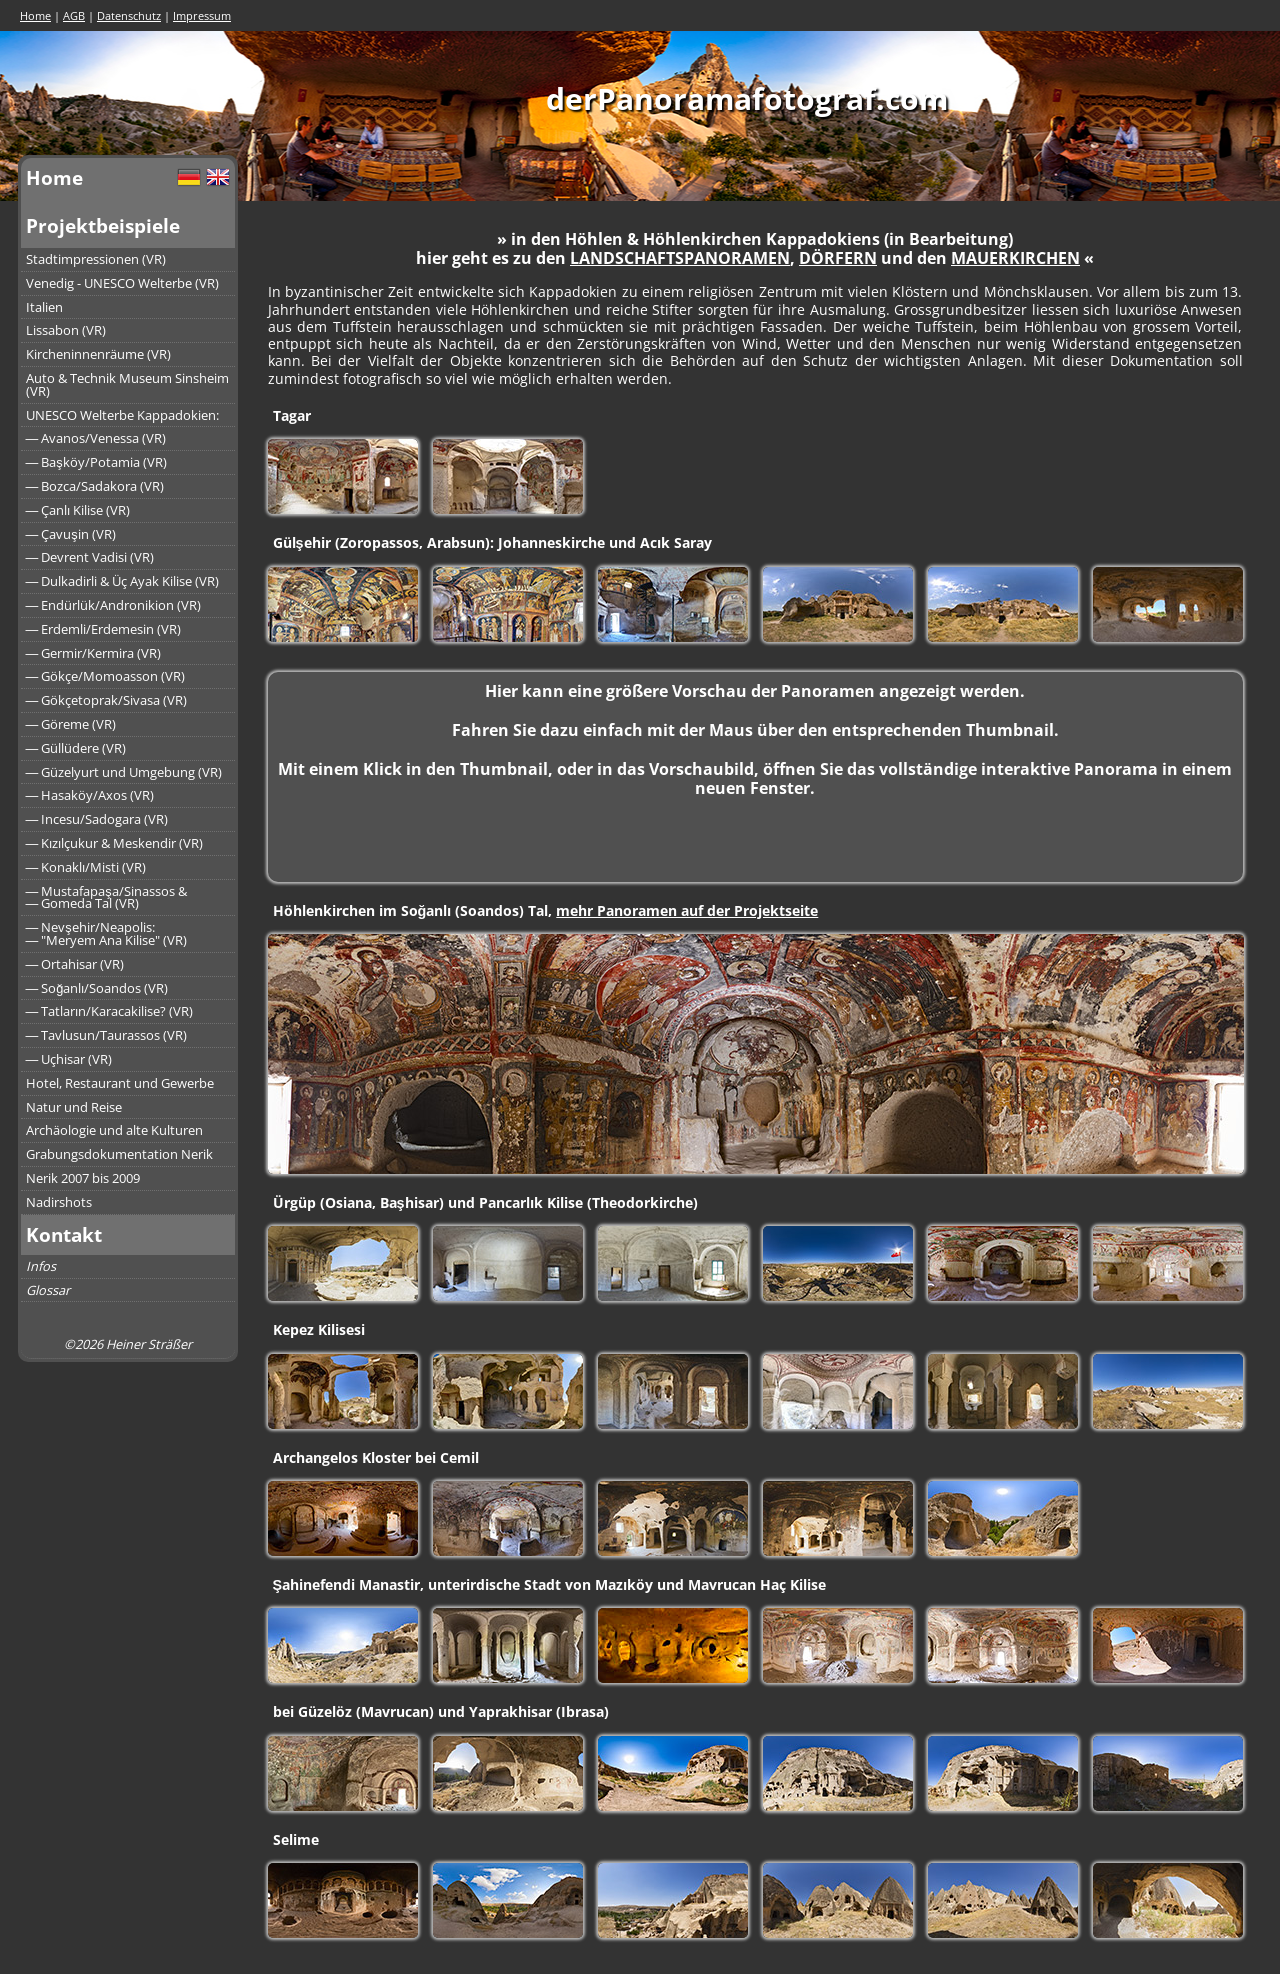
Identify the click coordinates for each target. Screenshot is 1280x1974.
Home (35, 15)
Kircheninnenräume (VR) (98, 354)
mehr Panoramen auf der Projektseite (687, 910)
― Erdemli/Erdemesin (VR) (104, 629)
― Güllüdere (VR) (76, 748)
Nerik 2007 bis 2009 (83, 1178)
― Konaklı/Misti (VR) (86, 867)
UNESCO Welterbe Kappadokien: (122, 415)
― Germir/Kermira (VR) (94, 653)
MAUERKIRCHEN (1015, 258)
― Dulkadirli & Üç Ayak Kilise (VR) (123, 581)
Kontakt (64, 1234)
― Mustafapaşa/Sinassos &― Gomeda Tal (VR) (106, 897)
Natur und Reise (74, 1107)
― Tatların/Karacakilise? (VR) (110, 1011)
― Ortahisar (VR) (75, 964)
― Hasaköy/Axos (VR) (90, 795)
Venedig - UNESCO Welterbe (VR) (122, 283)
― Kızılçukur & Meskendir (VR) (115, 843)
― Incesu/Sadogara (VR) (97, 819)
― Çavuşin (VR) (71, 534)
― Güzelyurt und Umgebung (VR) (124, 772)
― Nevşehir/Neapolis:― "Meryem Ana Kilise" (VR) (107, 933)
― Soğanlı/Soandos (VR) (97, 988)
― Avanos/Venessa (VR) (96, 438)
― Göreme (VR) (71, 724)
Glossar (48, 1290)
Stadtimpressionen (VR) (96, 259)
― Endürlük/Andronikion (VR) (114, 605)
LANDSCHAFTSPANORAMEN (680, 258)
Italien (44, 307)
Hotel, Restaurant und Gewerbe (120, 1083)
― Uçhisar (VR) (69, 1059)
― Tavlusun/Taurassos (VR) (107, 1035)
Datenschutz (129, 15)
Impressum (202, 15)
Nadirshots (59, 1202)
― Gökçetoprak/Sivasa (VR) (107, 700)
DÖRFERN (838, 258)
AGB (74, 15)
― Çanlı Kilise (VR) (78, 510)
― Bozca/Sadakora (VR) (95, 486)
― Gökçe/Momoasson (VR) (106, 676)
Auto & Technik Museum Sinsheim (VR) (127, 384)
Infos (41, 1266)
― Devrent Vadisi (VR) (90, 557)
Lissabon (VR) (66, 330)
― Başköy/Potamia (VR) (96, 462)
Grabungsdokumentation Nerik (119, 1154)
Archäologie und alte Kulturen (114, 1130)
